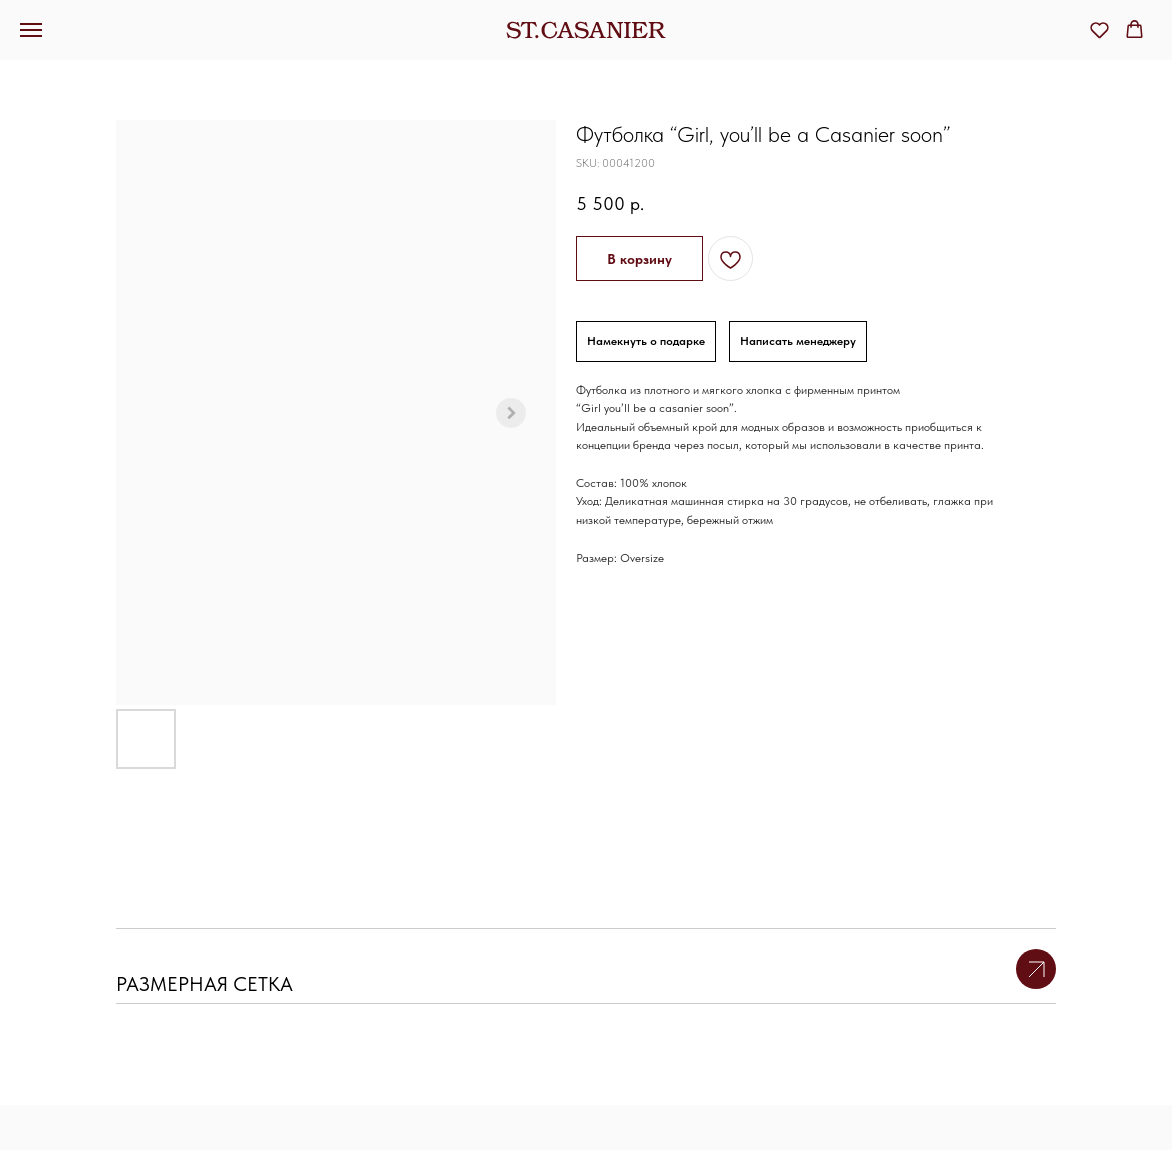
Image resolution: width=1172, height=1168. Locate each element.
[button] (1099, 29)
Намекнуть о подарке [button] (646, 341)
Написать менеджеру (798, 341)
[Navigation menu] (31, 30)
